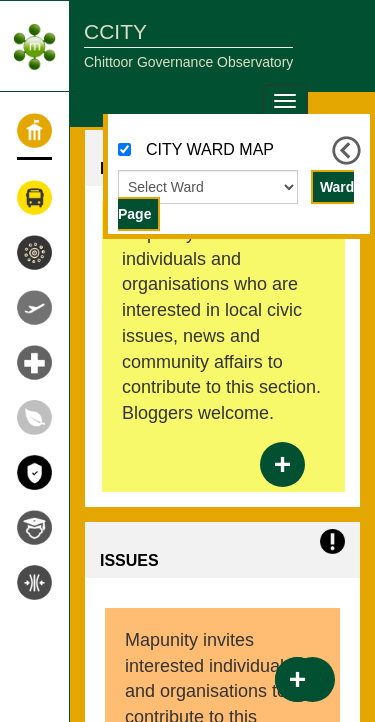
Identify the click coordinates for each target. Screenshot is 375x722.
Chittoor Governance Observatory (188, 62)
